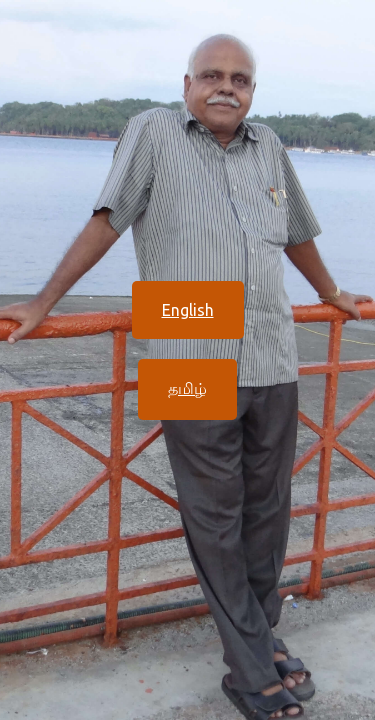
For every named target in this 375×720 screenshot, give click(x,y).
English (188, 310)
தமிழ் (187, 388)
